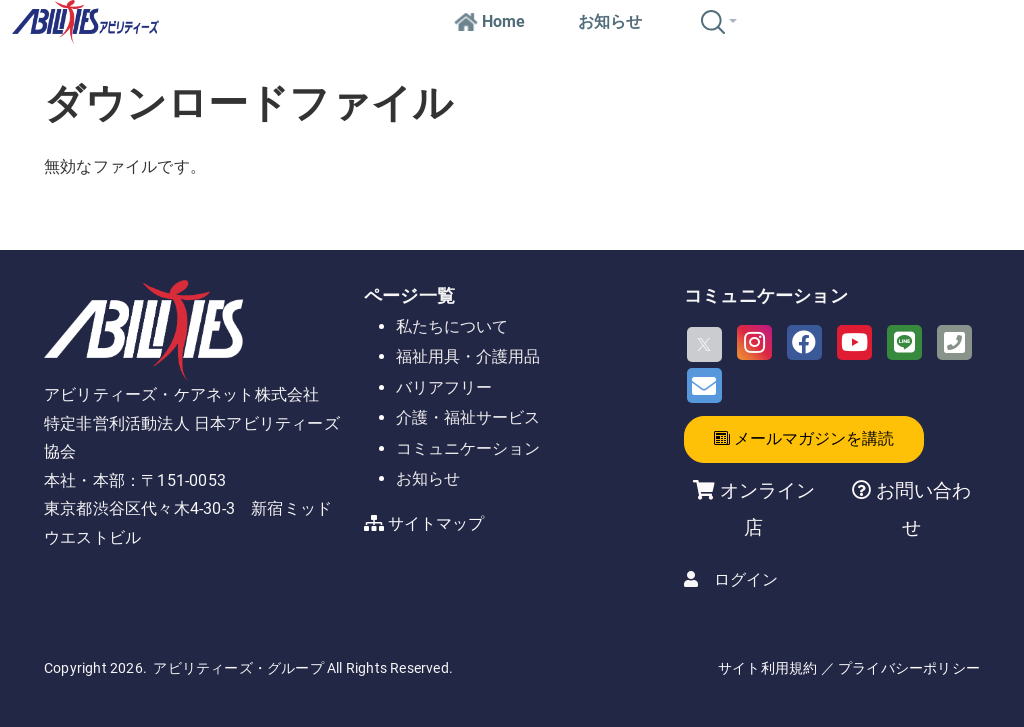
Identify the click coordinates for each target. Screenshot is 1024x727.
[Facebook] (804, 342)
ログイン (746, 579)
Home (489, 21)
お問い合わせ (921, 508)
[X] (704, 344)
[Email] (704, 385)
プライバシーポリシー (909, 668)
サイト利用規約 (767, 668)
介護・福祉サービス (468, 417)
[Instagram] (754, 342)
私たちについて (452, 326)
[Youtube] (854, 342)
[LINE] (904, 342)
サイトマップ (436, 523)
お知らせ (610, 21)
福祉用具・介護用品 (468, 356)
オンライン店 (767, 508)
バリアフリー (444, 387)
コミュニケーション (468, 448)
